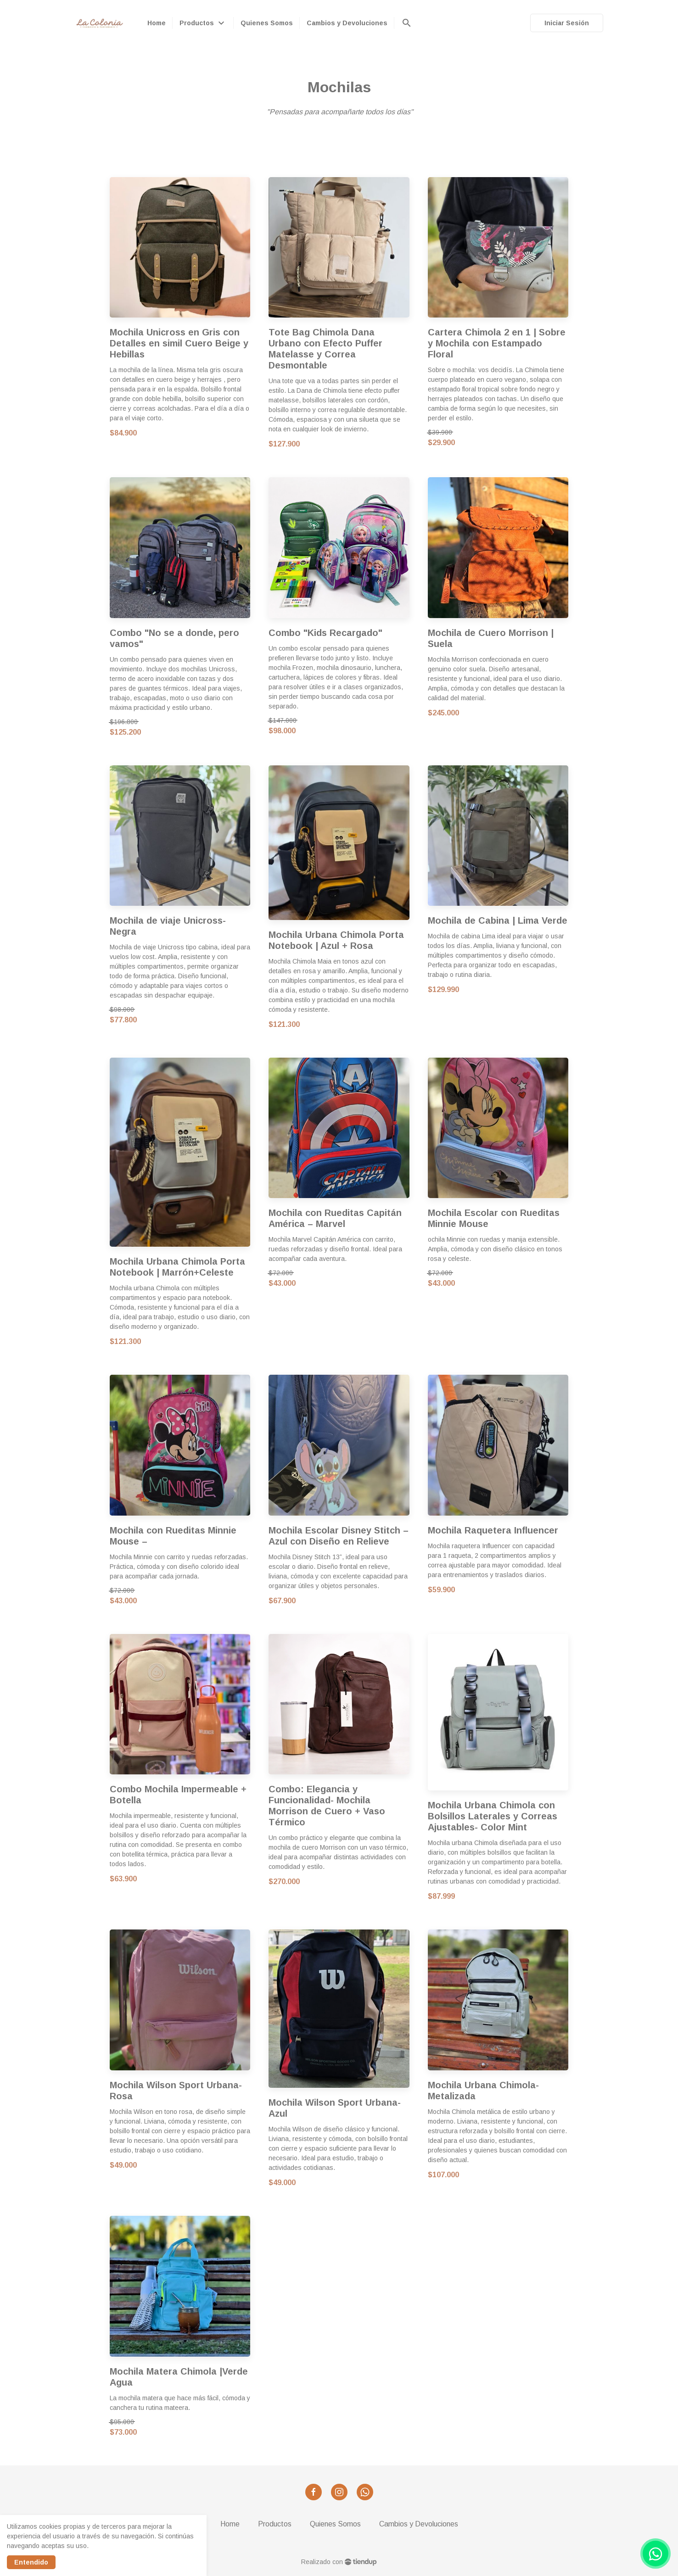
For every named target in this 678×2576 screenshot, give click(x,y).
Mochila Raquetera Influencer (493, 1530)
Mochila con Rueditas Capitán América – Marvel (335, 1218)
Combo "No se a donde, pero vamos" (174, 638)
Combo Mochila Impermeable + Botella (178, 1794)
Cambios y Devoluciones (418, 2524)
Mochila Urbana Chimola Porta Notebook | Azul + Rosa (336, 940)
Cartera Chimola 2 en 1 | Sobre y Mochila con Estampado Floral (497, 343)
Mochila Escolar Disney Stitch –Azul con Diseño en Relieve (339, 1535)
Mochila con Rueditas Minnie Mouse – (173, 1535)
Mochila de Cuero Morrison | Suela (491, 638)
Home (230, 2524)
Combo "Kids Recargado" (325, 633)
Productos (274, 2524)
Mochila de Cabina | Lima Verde (497, 920)
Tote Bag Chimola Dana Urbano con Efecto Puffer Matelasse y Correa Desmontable (325, 348)
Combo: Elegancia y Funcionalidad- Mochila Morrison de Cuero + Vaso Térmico (327, 1805)
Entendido (31, 2562)
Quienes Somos (335, 2524)
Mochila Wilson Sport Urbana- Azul (335, 2108)
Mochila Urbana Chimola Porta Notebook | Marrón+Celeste (177, 1266)
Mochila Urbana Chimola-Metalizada (483, 2090)
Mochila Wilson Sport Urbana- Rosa (176, 2090)
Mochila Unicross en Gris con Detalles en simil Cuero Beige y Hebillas (179, 343)
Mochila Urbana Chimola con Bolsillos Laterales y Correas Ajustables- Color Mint (492, 1816)
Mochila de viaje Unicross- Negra (168, 926)
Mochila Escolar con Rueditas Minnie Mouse (494, 1218)
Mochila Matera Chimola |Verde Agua (179, 2376)
